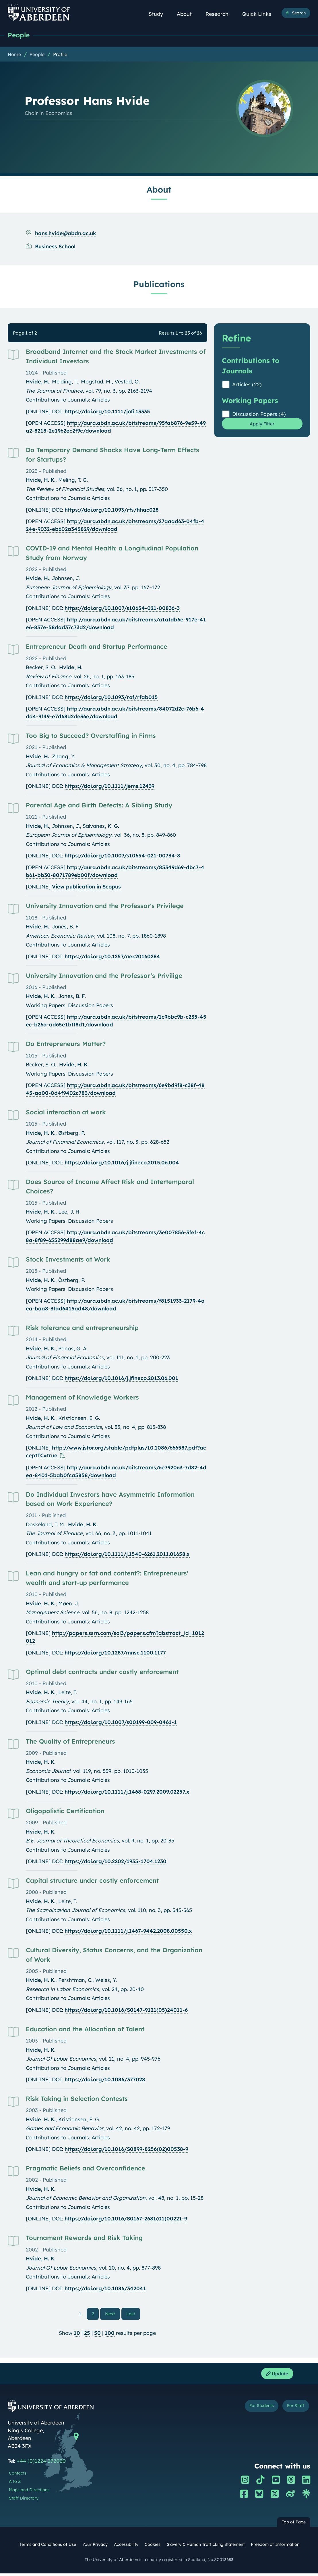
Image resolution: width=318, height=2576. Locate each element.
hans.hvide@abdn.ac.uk (65, 234)
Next (113, 2314)
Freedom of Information (275, 2547)
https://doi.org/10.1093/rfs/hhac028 (112, 510)
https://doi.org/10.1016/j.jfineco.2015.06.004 (122, 1163)
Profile (60, 55)
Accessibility (126, 2547)
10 (77, 2334)
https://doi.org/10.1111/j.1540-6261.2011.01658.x (127, 1554)
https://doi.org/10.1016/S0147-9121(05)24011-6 (126, 2010)
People (20, 35)
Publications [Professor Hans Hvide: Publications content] (159, 284)
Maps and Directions (29, 2492)
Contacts (17, 2476)
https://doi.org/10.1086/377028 (105, 2080)
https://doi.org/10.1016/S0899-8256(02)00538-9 (126, 2149)
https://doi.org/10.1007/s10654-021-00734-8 (122, 856)
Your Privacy (95, 2547)
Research (220, 14)
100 (110, 2334)
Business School (55, 247)
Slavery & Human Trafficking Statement (206, 2547)
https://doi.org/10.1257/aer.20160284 (112, 957)
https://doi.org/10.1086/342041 (105, 2289)
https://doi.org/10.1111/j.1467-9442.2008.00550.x (128, 1931)
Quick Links (260, 14)
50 (97, 2334)
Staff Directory (23, 2501)
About (187, 14)
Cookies (152, 2547)
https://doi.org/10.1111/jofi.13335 (107, 412)
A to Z (15, 2484)
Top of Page (294, 2525)
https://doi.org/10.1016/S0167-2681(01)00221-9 (126, 2219)
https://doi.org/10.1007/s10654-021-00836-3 (122, 608)
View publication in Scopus (86, 887)
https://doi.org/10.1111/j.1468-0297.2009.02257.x (127, 1792)
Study (159, 14)
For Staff (294, 2409)
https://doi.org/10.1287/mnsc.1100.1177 (115, 1653)
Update (275, 2375)
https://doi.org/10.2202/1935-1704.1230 (115, 1862)
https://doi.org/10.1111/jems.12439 (109, 786)
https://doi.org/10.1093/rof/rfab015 (111, 697)
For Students (255, 2409)
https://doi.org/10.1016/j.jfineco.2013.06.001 (121, 1378)
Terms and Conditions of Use (48, 2547)
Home (14, 55)
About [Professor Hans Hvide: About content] (159, 190)
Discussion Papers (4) (259, 414)
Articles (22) (247, 385)
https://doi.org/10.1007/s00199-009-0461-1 (121, 1722)
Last (132, 2314)
